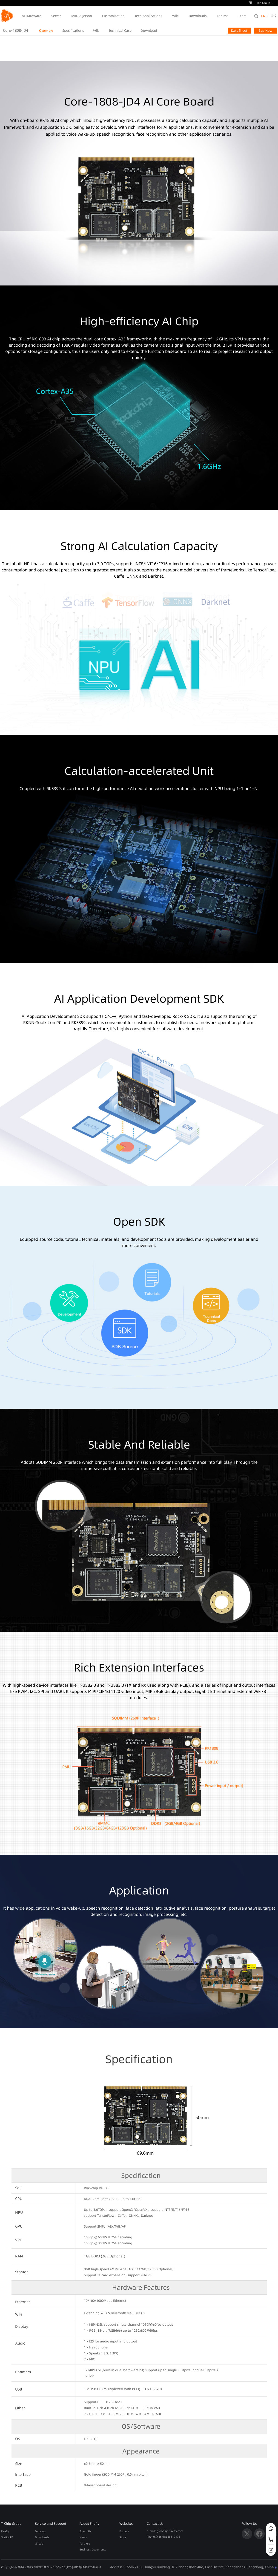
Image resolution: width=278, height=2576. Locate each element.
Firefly (5, 2531)
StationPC (7, 2537)
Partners (85, 2543)
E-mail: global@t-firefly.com (165, 2531)
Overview (46, 30)
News (83, 2537)
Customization (113, 16)
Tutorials (40, 2531)
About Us (85, 2531)
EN (263, 16)
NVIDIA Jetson (81, 16)
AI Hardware (31, 16)
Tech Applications (148, 16)
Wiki (175, 16)
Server (56, 16)
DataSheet (239, 30)
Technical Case (120, 30)
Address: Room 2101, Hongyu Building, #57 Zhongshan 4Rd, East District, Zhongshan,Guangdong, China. (193, 2567)
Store (242, 16)
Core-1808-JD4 (15, 30)
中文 (274, 16)
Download (149, 30)
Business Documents (93, 2549)
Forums (222, 16)
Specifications (73, 30)
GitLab (39, 2543)
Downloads (198, 16)
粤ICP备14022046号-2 (87, 2567)
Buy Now (265, 30)
